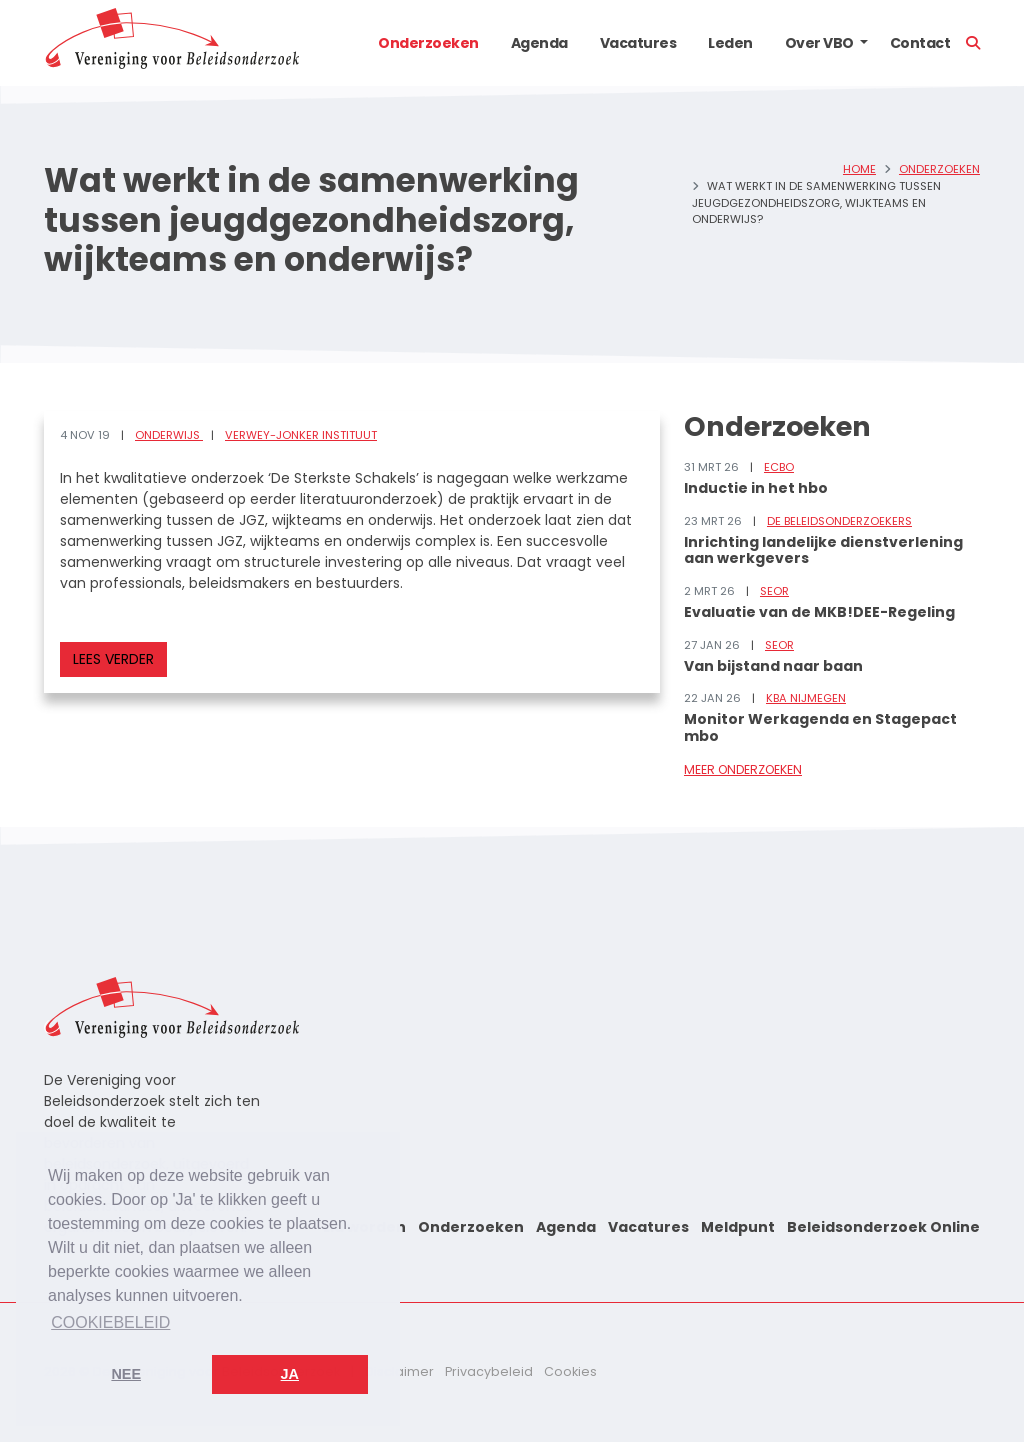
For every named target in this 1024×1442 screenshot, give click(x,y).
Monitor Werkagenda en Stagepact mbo (820, 727)
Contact (920, 43)
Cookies (570, 1371)
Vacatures (638, 43)
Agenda (539, 43)
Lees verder (113, 659)
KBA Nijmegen (806, 698)
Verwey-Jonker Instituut (301, 435)
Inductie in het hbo (756, 488)
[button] (864, 43)
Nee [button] (126, 1374)
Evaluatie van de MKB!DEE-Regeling (819, 612)
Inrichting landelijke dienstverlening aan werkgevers (823, 550)
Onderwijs (169, 435)
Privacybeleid (489, 1371)
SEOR (774, 591)
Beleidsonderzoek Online (883, 1227)
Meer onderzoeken (743, 769)
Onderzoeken (428, 43)
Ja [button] (290, 1374)
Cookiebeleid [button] (110, 1322)
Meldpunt (738, 1227)
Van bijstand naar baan (773, 666)
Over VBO (819, 43)
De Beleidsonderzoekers (839, 521)
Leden (730, 43)
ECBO (779, 467)
